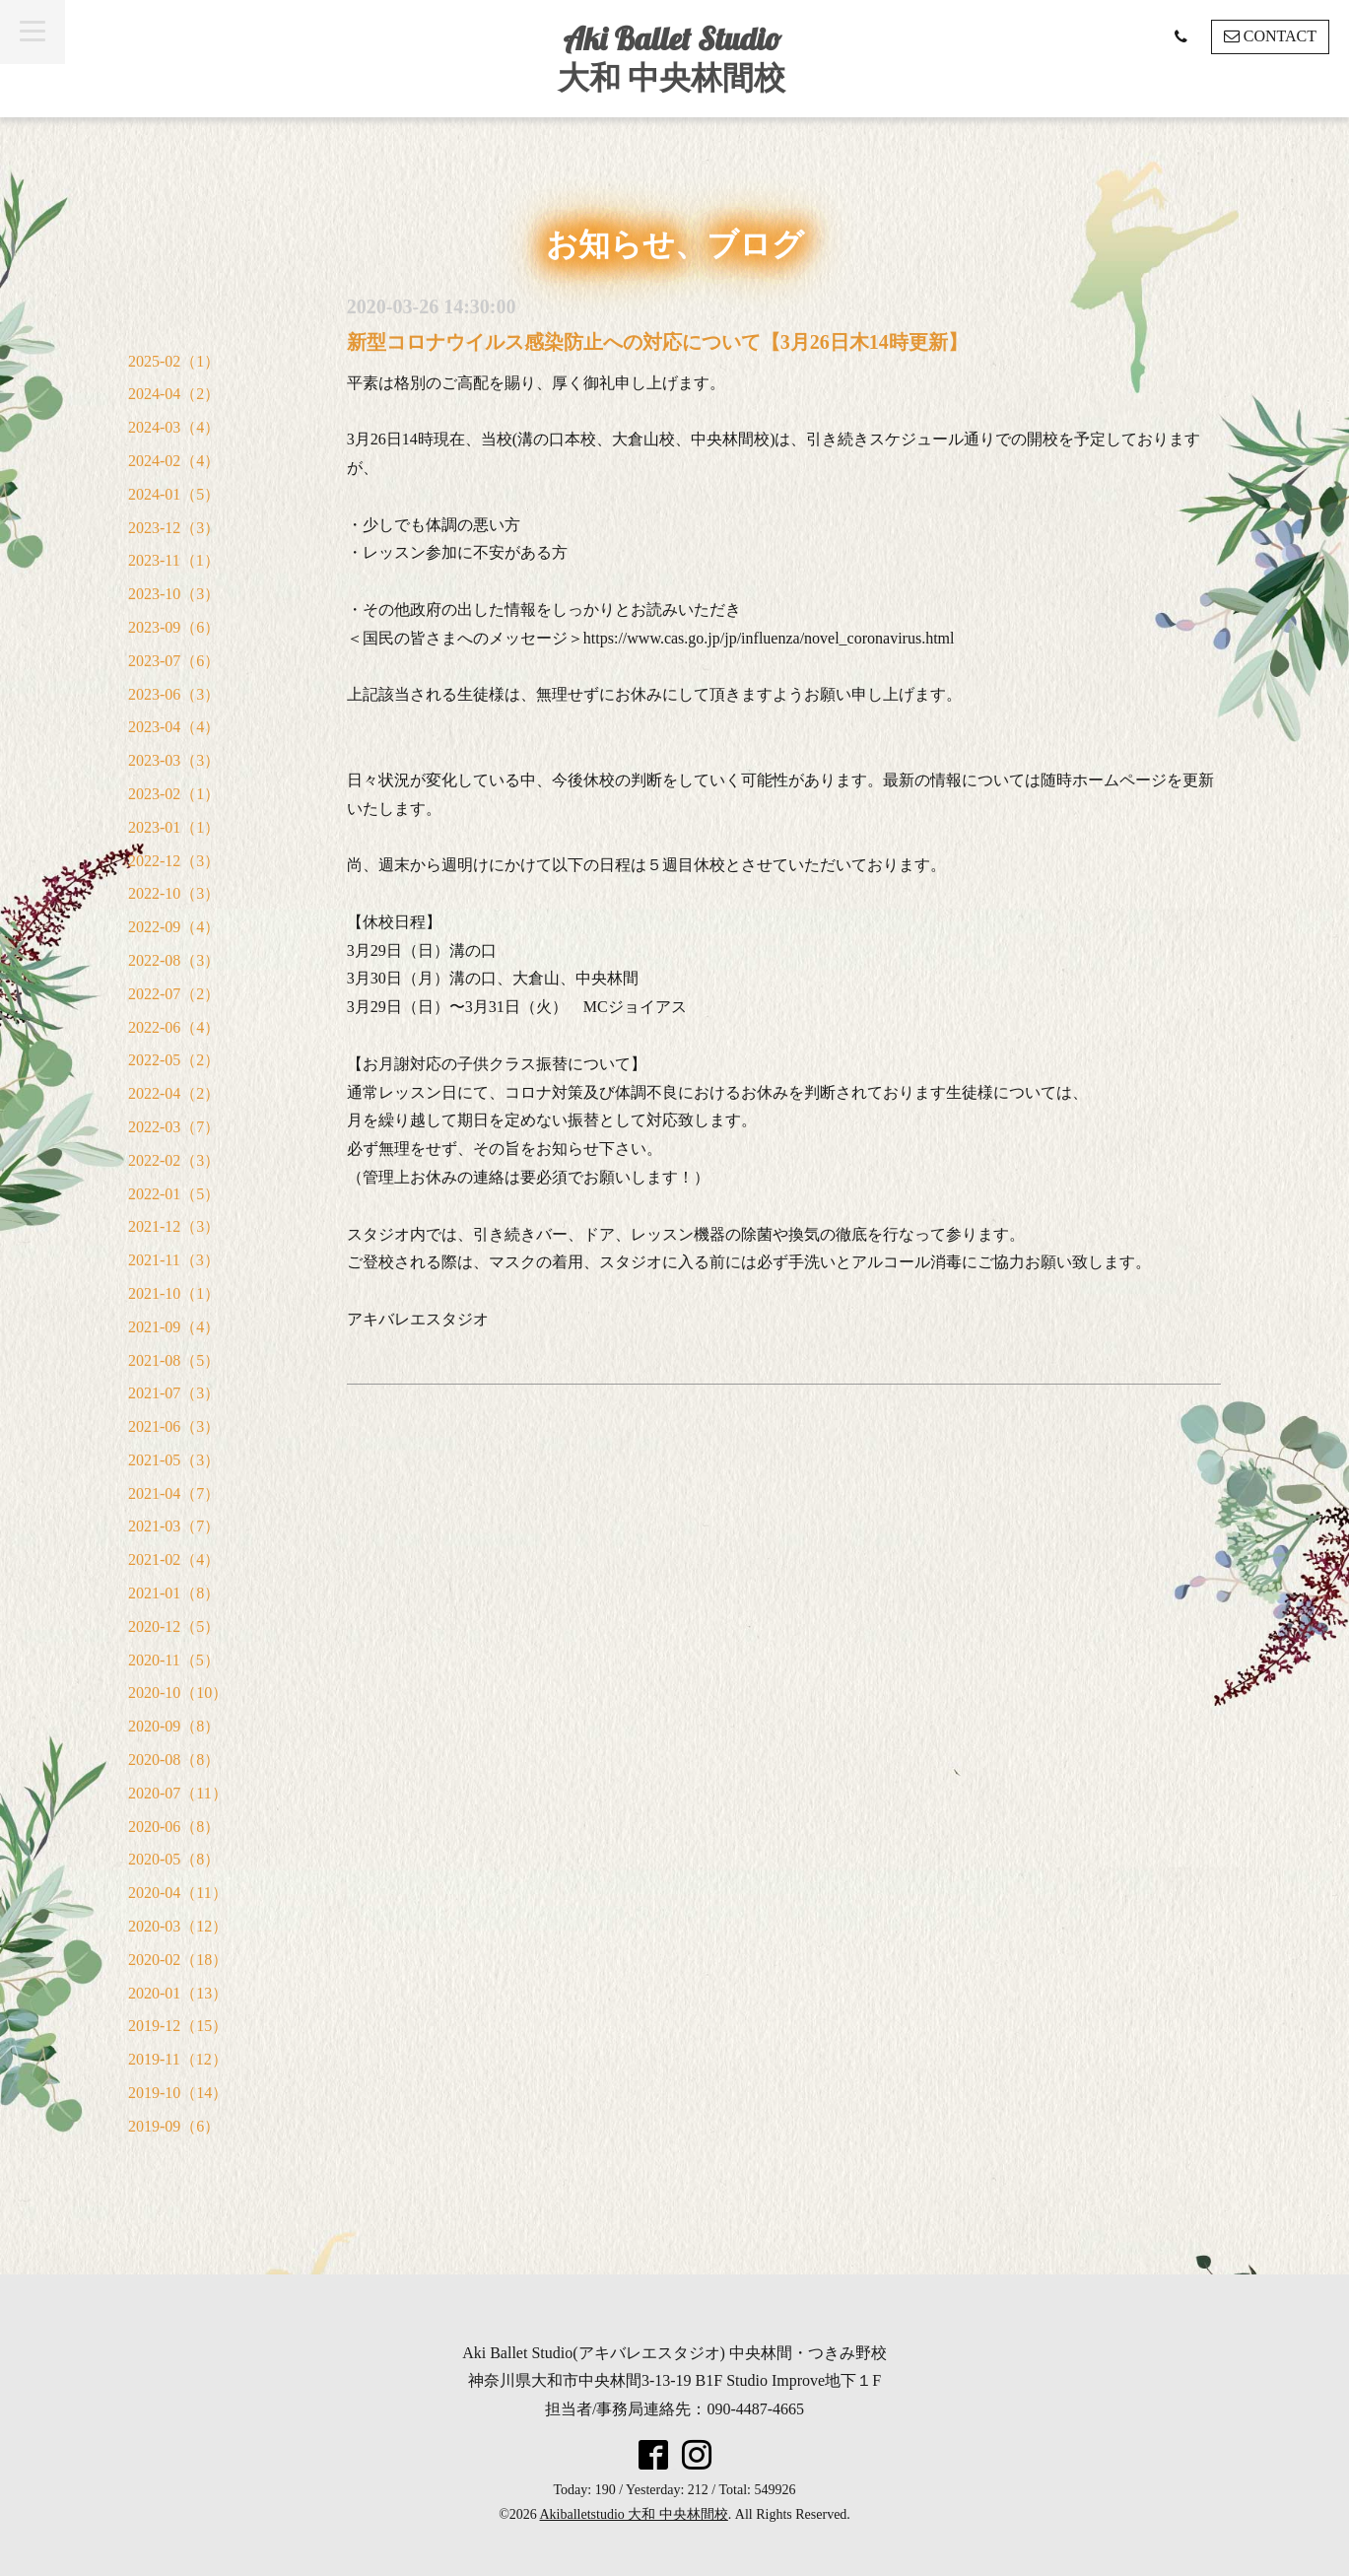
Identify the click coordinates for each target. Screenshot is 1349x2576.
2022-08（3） (174, 960)
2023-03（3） (174, 760)
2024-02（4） (174, 460)
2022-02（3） (174, 1160)
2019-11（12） (178, 2059)
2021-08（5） (174, 1360)
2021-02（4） (174, 1559)
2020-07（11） (178, 1793)
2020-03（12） (178, 1926)
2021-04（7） (174, 1493)
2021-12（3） (174, 1226)
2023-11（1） (174, 560)
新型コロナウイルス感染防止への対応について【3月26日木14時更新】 (657, 342)
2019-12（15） (178, 2025)
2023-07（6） (174, 660)
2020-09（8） (174, 1726)
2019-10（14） (178, 2092)
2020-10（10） (178, 1692)
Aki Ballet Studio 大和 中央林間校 (671, 58)
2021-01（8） (174, 1593)
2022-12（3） (174, 860)
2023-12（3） (174, 527)
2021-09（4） (174, 1327)
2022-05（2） (174, 1059)
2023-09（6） (174, 627)
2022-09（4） (174, 926)
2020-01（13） (178, 1993)
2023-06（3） (174, 694)
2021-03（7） (174, 1526)
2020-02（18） (178, 1959)
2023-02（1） (174, 793)
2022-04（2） (174, 1093)
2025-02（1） (174, 361)
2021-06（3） (174, 1426)
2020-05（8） (174, 1859)
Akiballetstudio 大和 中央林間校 (634, 2514)
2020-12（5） (174, 1626)
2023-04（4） (174, 726)
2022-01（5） (174, 1194)
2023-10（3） (174, 593)
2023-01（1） (174, 827)
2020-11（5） (174, 1660)
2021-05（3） (174, 1460)
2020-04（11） (178, 1892)
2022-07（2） (174, 993)
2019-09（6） (174, 2126)
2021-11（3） (174, 1260)
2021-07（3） (174, 1393)
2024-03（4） (174, 427)
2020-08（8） (174, 1759)
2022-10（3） (174, 893)
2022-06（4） (174, 1027)
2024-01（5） (174, 494)
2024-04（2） (174, 393)
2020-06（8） (174, 1826)
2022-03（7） (174, 1127)
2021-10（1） (174, 1293)
